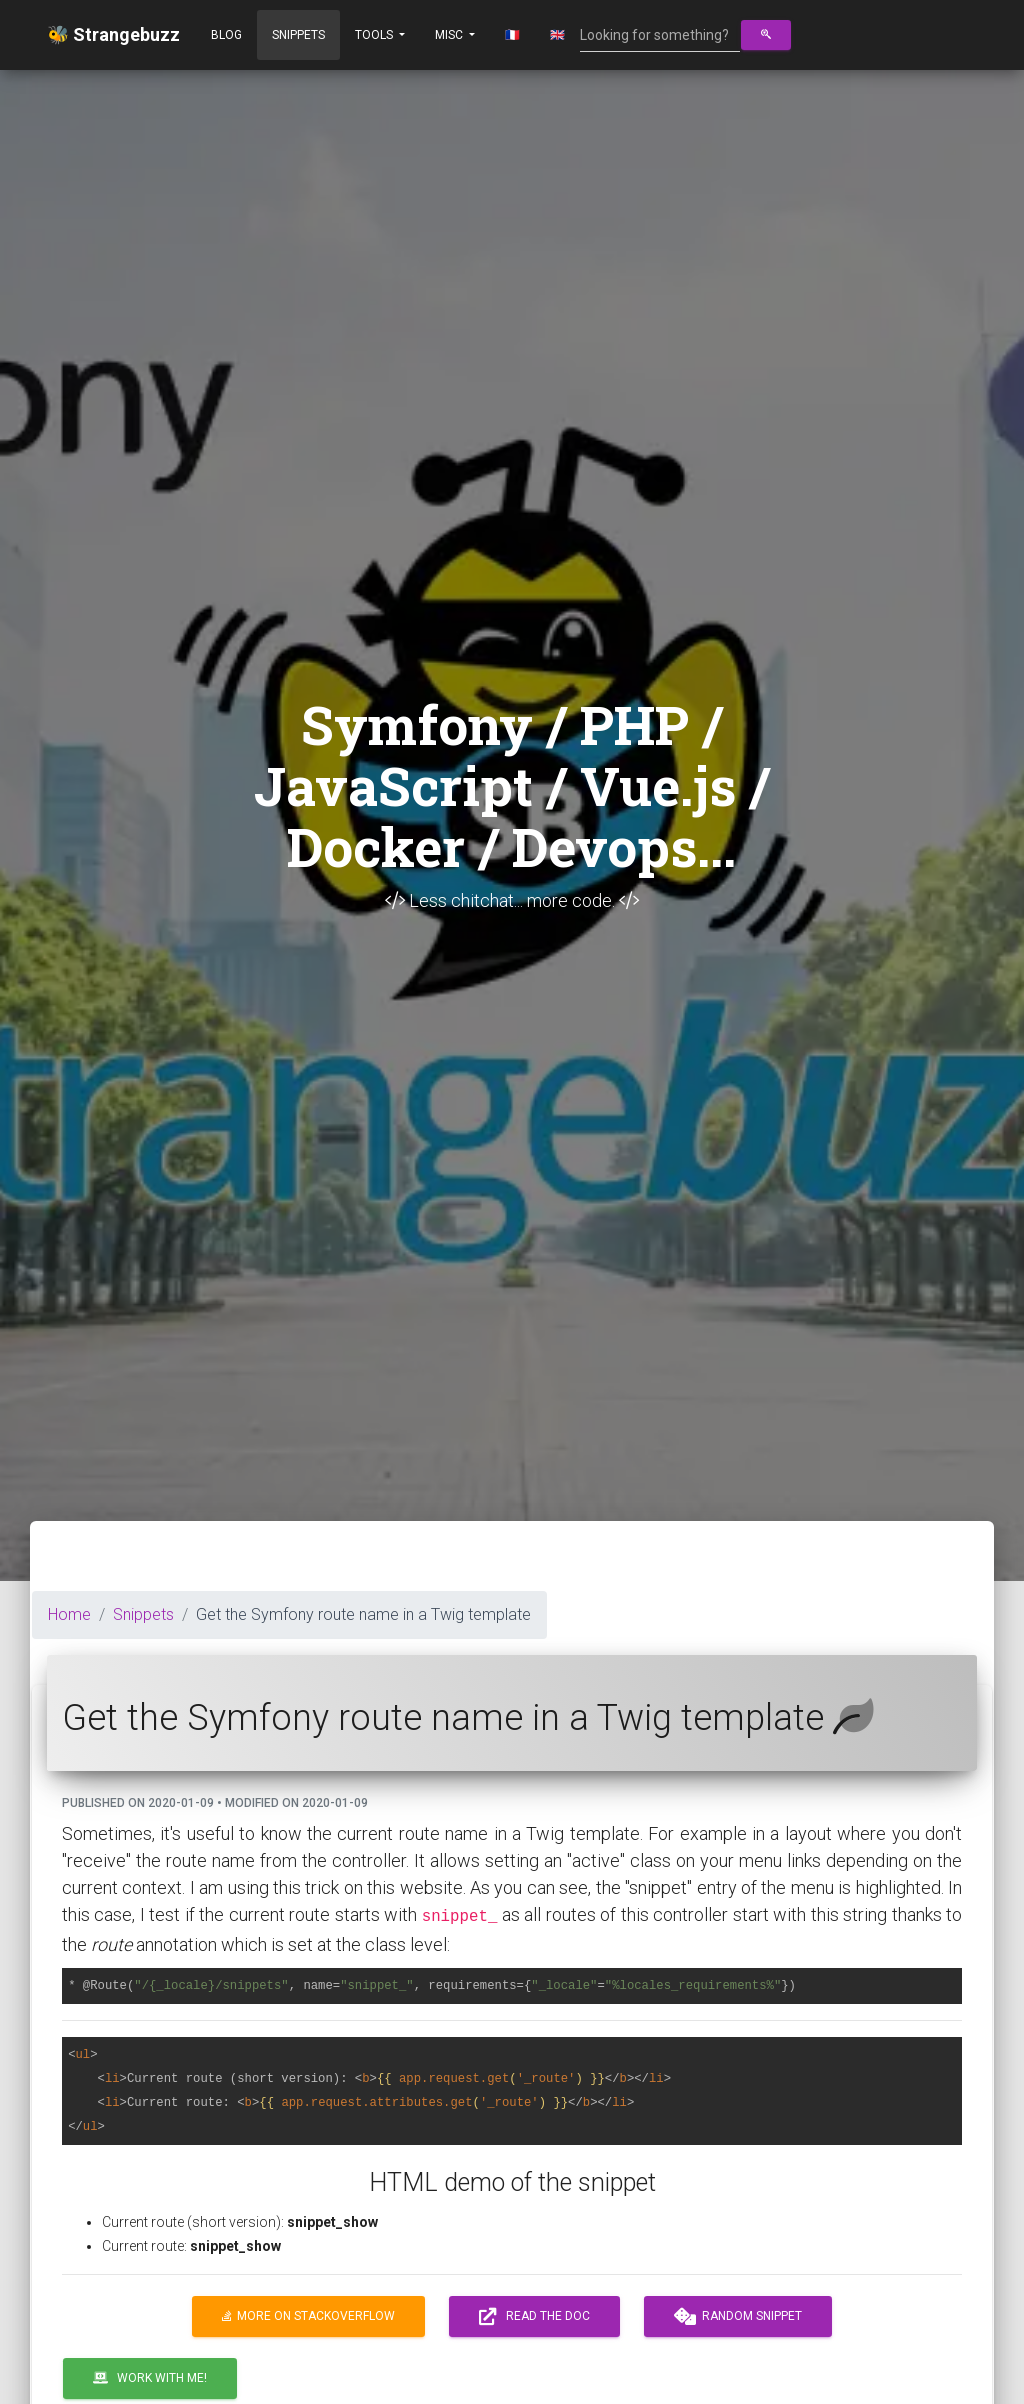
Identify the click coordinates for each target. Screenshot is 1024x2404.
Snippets (298, 35)
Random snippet (738, 2318)
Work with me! (150, 2378)
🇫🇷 (512, 35)
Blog (226, 35)
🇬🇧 (557, 35)
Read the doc (534, 2318)
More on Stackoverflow (308, 2316)
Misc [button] (450, 35)
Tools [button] (375, 35)
